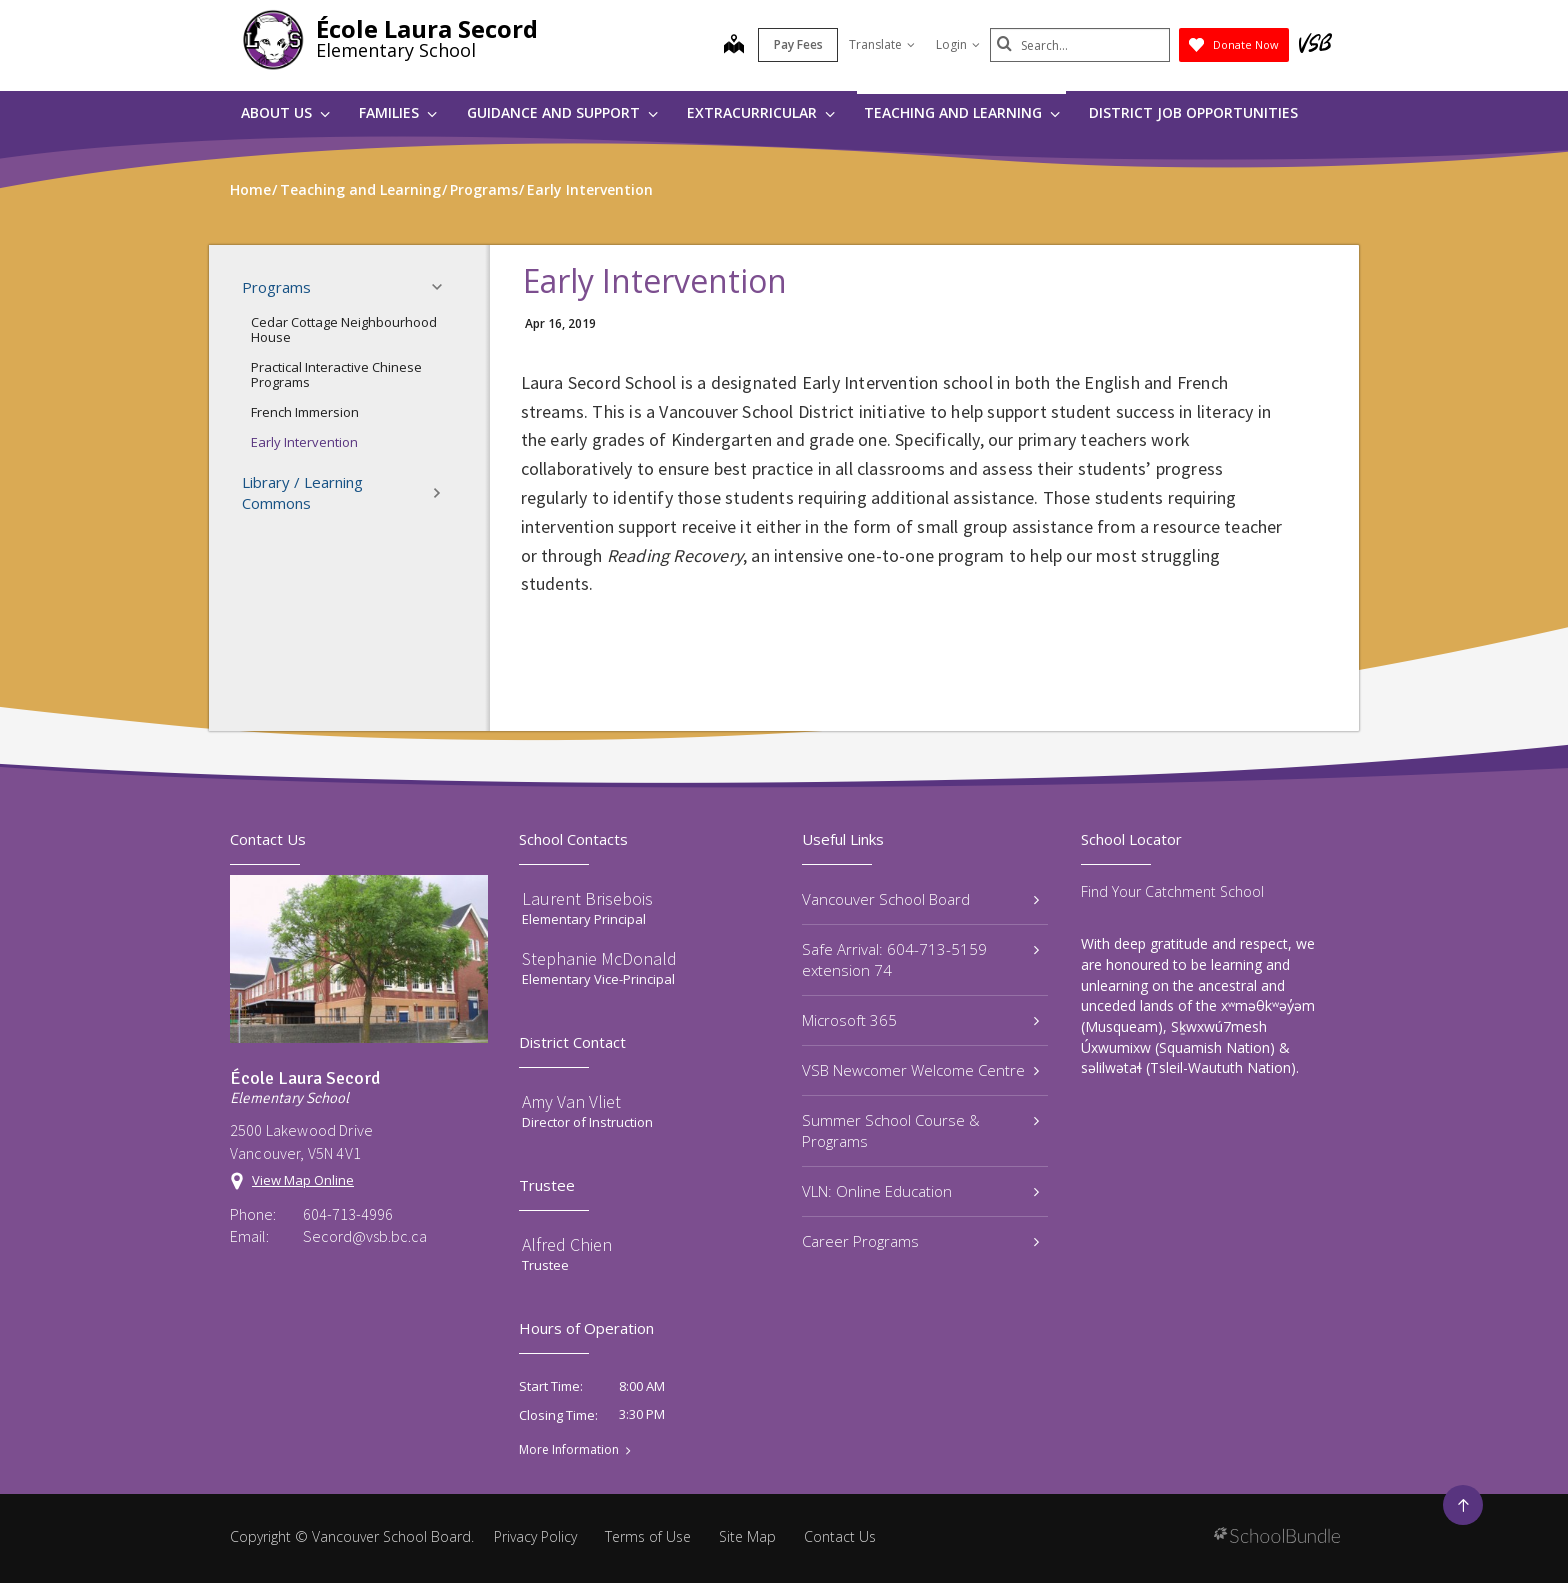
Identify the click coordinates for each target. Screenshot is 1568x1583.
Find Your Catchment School (1172, 891)
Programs (348, 287)
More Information (569, 1450)
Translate (882, 44)
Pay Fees (798, 44)
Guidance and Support (562, 112)
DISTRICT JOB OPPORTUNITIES (1193, 112)
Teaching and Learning (962, 112)
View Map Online (303, 1180)
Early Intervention (304, 442)
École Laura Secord (427, 28)
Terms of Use (648, 1536)
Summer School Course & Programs (920, 1130)
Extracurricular (761, 112)
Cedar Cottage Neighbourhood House (344, 330)
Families (398, 112)
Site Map (747, 1536)
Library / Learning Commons (348, 492)
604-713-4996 (348, 1214)
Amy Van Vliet (571, 1101)
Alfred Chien (567, 1244)
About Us (285, 112)
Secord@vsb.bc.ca (365, 1236)
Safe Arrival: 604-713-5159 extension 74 (920, 959)
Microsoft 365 (920, 1020)
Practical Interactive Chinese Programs (336, 375)
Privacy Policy (535, 1536)
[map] (734, 46)
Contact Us (840, 1536)
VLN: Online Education (920, 1191)
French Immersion (305, 412)
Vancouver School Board (920, 899)
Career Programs (920, 1241)
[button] (443, 287)
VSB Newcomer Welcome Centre (920, 1070)
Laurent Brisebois (587, 898)
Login (958, 44)
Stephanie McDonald (599, 958)
